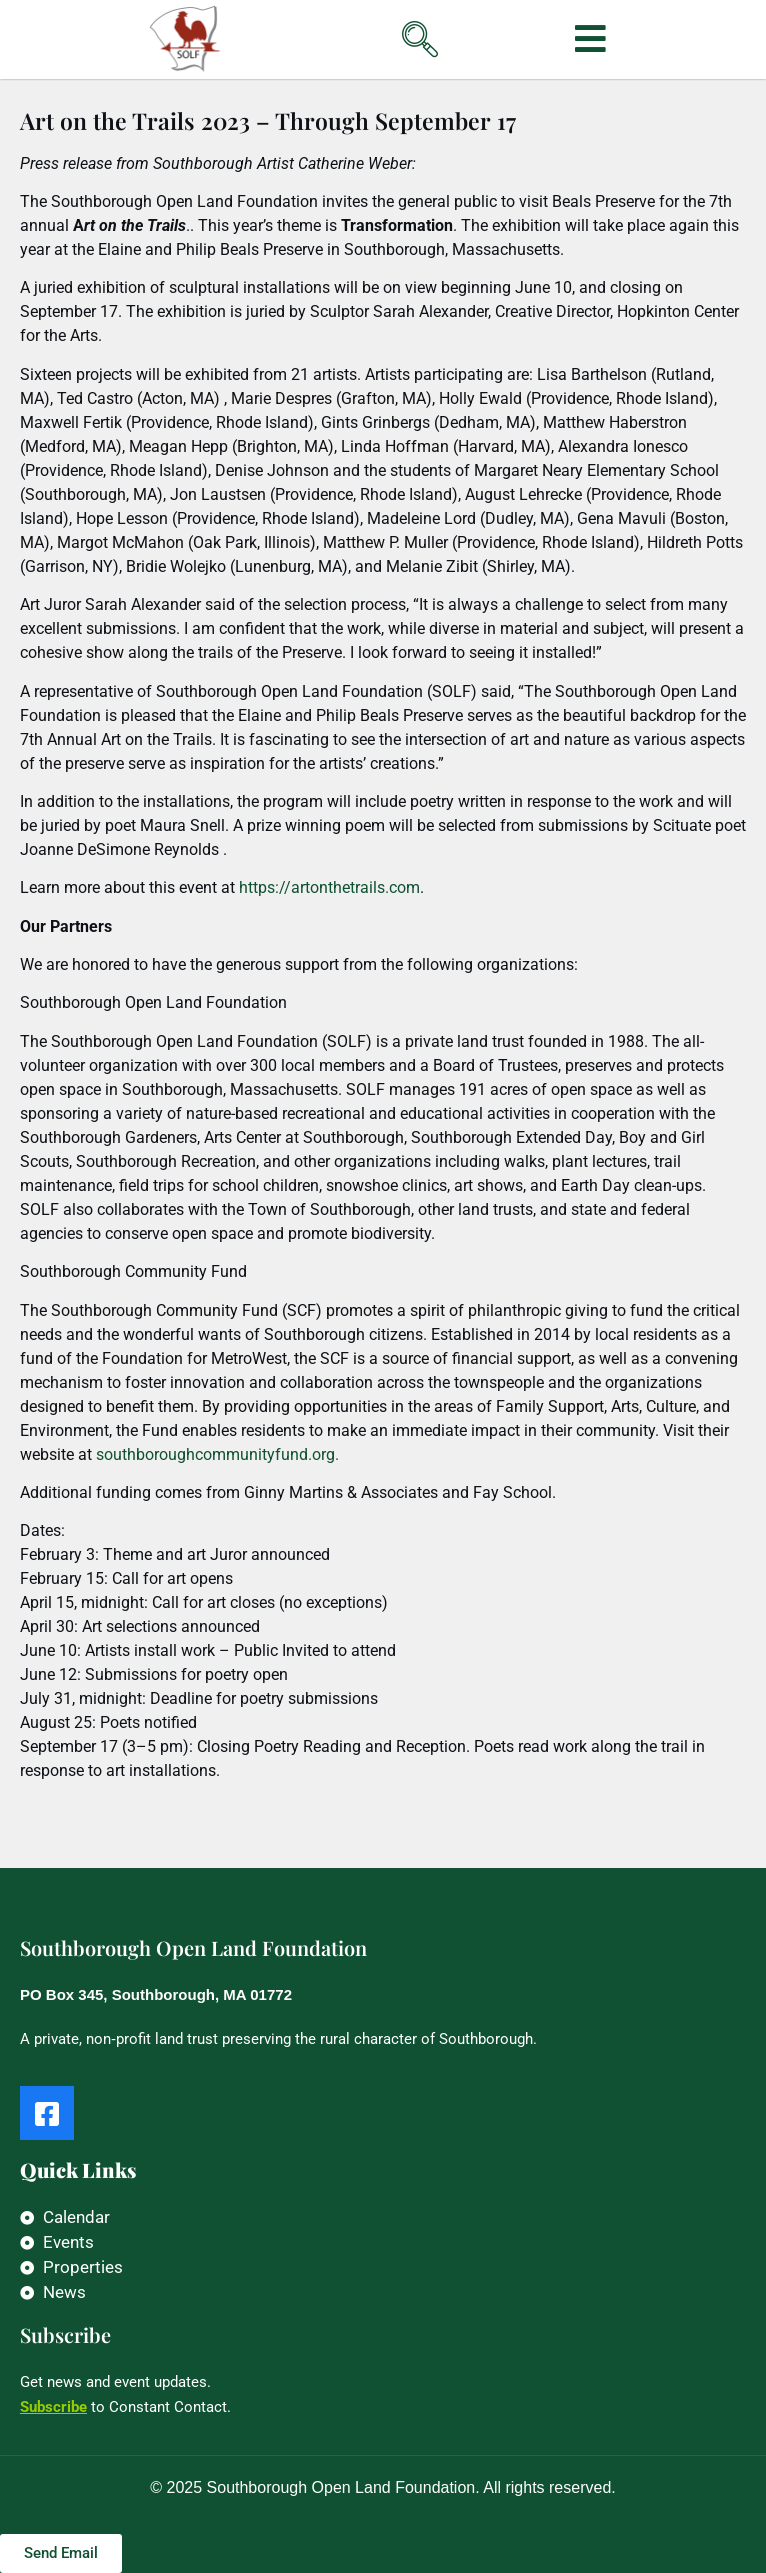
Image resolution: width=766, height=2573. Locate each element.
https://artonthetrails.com (329, 887)
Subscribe (53, 2407)
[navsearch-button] (388, 24)
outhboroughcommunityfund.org (219, 1454)
